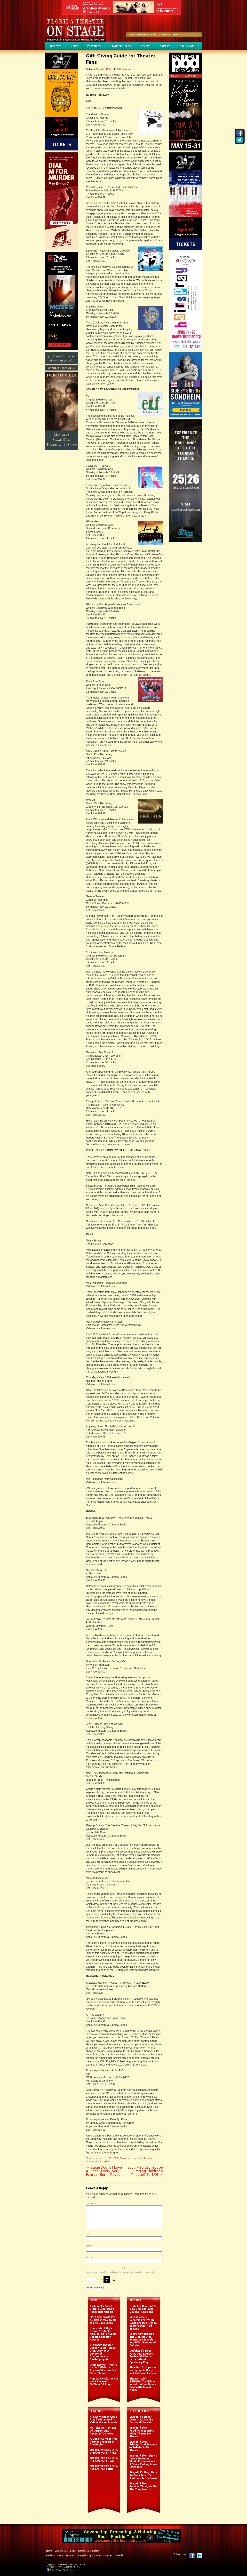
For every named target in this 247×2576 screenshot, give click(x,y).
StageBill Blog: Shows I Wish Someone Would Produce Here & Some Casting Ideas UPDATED (143, 2461)
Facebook (192, 2555)
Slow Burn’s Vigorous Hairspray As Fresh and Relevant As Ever (142, 2370)
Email (89, 2246)
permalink (104, 2161)
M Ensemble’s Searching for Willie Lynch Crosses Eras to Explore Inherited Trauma (143, 2323)
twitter (199, 2555)
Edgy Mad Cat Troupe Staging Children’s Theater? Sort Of (145, 2170)
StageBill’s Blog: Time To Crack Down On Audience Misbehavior (143, 2475)
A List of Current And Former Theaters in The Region (103, 2441)
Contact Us (164, 34)
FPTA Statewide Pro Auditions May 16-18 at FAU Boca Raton (103, 2320)
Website (89, 2257)
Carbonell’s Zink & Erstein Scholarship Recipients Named (102, 2309)
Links (154, 34)
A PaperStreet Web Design (60, 2570)
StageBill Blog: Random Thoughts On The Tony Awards (143, 2486)
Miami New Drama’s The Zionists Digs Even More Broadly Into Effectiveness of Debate (142, 2339)
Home (130, 34)
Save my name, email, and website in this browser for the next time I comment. (120, 2272)
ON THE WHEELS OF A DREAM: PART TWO (104, 2459)
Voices (146, 46)
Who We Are (142, 34)
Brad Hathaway (146, 2158)
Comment (91, 2204)
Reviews (55, 46)
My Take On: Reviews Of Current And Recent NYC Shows (103, 2430)
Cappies (165, 46)
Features (94, 46)
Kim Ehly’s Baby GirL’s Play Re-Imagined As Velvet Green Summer (104, 2419)
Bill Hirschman (123, 69)
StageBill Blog (121, 46)
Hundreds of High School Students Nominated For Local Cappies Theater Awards (103, 2334)
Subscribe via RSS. (72, 2567)
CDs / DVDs (114, 2158)
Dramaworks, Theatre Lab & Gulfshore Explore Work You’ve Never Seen (103, 2369)
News (74, 46)
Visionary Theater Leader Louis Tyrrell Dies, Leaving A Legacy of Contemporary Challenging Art (103, 2352)
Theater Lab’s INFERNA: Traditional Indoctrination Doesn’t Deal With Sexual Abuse (143, 2384)
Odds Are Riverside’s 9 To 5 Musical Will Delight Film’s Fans (142, 2309)
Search (176, 34)
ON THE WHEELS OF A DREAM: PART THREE (104, 2451)
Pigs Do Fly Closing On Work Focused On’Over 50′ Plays (104, 2381)
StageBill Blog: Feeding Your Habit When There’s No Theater (141, 2432)
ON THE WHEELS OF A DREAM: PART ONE (104, 2468)
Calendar (187, 46)
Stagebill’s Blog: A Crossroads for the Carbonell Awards (141, 2419)
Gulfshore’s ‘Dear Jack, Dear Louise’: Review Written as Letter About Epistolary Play (141, 2356)
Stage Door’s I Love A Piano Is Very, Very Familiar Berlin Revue (104, 2170)
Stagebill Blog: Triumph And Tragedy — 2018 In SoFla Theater (143, 2446)
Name (89, 2234)
